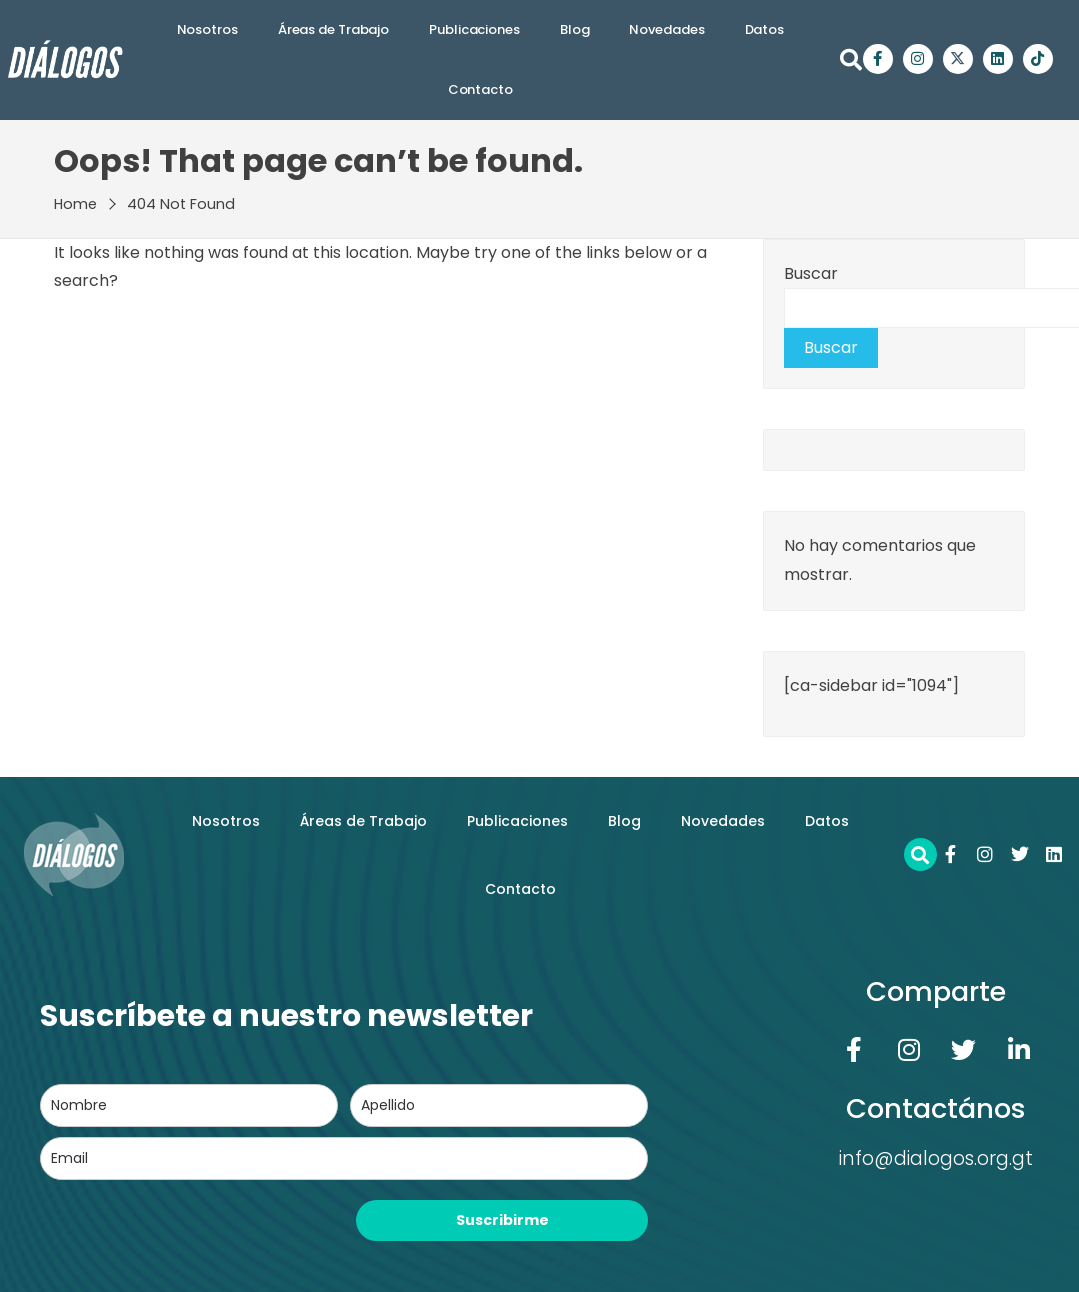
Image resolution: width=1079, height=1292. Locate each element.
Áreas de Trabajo (333, 29)
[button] (851, 60)
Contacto (480, 89)
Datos (765, 29)
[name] (189, 1105)
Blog (575, 29)
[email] (344, 1158)
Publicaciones (474, 29)
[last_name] (499, 1105)
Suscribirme (502, 1220)
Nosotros (207, 29)
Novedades (666, 29)
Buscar (811, 273)
